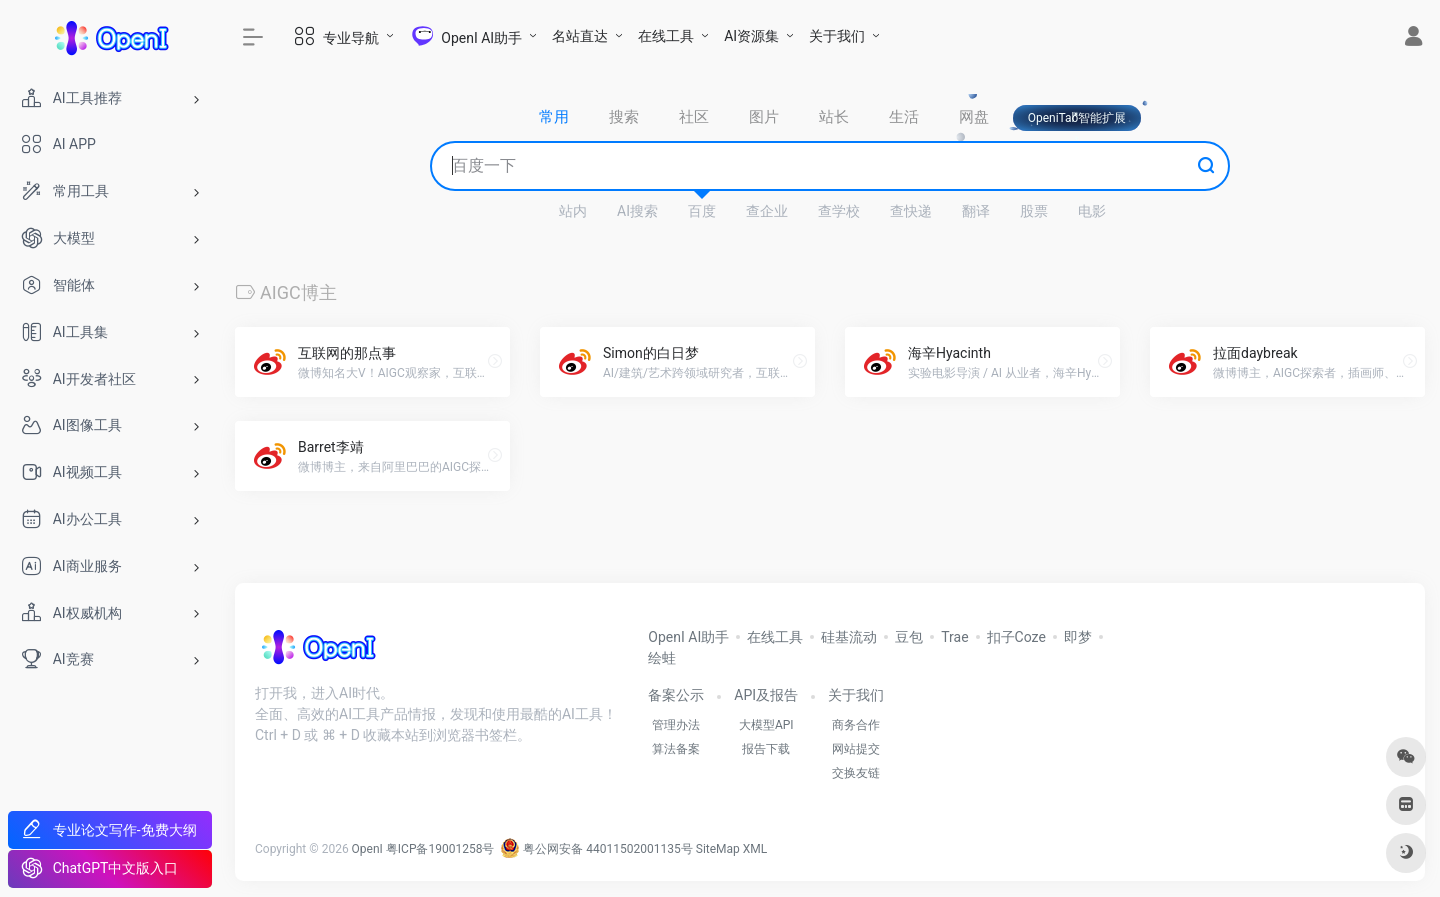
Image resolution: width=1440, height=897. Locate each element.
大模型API (766, 725)
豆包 (909, 637)
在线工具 (666, 36)
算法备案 (676, 749)
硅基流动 (849, 637)
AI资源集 (751, 36)
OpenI (367, 849)
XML (755, 849)
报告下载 (766, 749)
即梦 (1078, 637)
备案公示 (676, 695)
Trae (954, 637)
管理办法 (676, 725)
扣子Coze (1016, 637)
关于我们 (837, 36)
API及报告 (766, 695)
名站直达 (580, 36)
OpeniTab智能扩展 (1077, 118)
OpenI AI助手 (688, 637)
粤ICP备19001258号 (440, 849)
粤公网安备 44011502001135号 (596, 849)
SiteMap (718, 849)
